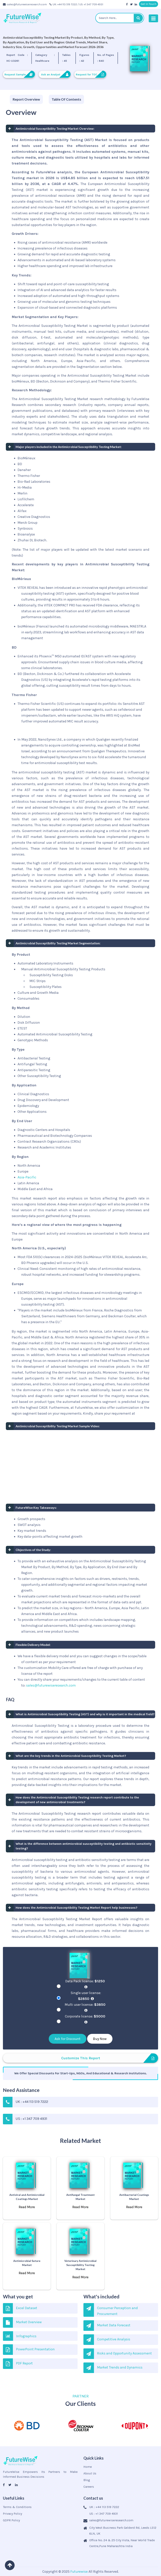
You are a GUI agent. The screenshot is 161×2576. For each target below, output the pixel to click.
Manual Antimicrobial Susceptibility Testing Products (63, 969)
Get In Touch (148, 4)
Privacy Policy (12, 2513)
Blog (86, 2480)
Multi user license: (86, 2007)
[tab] (26, 99)
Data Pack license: (85, 1984)
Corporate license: (86, 2019)
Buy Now (100, 2039)
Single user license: (86, 1996)
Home (87, 2467)
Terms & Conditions (17, 2507)
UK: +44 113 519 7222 (63, 4)
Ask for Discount (67, 2039)
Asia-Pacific (27, 1177)
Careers (88, 2486)
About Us (89, 2473)
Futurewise (79, 2571)
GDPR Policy (11, 2520)
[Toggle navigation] (153, 18)
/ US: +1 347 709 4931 (90, 4)
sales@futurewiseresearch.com (25, 4)
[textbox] (120, 18)
